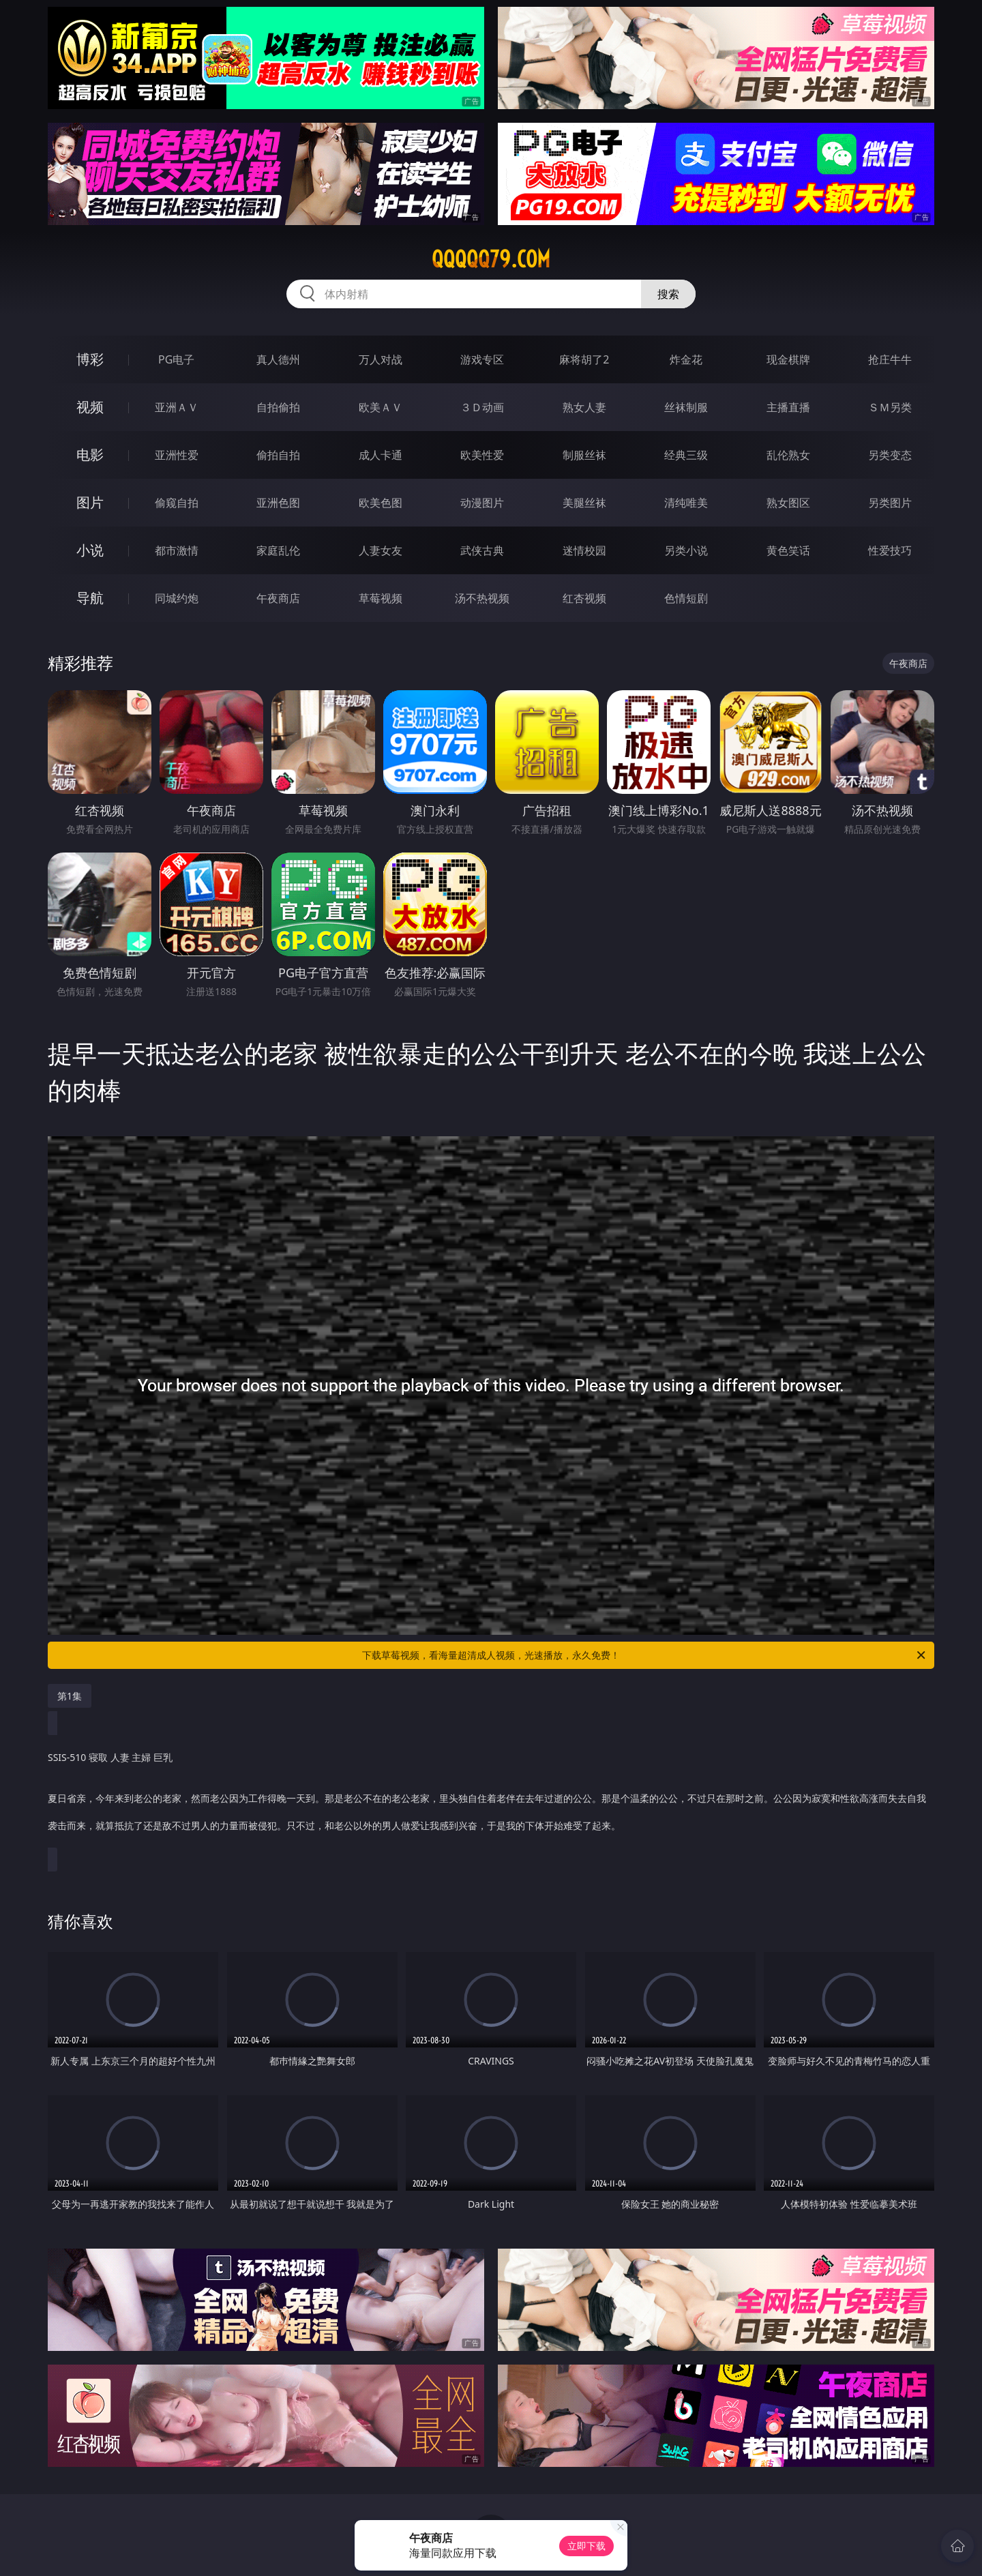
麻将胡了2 (584, 359)
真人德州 (278, 359)
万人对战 (380, 359)
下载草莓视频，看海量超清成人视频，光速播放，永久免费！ (644, 1655)
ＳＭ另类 (890, 407)
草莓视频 (380, 598)
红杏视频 (584, 598)
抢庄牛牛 (890, 359)
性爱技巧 (890, 550)
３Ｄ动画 (482, 407)
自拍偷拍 (278, 407)
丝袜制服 (686, 407)
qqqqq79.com (491, 259)
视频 (90, 407)
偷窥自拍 (176, 502)
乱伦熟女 (788, 454)
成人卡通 (380, 454)
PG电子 (176, 359)
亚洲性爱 (176, 454)
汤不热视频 (482, 598)
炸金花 (686, 359)
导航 (90, 598)
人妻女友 (380, 550)
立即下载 (586, 2545)
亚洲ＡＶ (176, 407)
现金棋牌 (788, 359)
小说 (90, 550)
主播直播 (788, 407)
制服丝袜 (584, 454)
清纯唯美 (686, 502)
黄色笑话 (788, 550)
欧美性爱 (482, 454)
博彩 (90, 359)
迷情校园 (584, 550)
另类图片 (890, 502)
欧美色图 (380, 502)
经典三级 (686, 454)
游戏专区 (482, 359)
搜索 (668, 293)
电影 (90, 454)
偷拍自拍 (278, 454)
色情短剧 (686, 598)
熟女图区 (788, 502)
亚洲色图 (278, 502)
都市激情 (176, 550)
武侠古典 (482, 550)
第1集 (69, 1695)
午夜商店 (278, 598)
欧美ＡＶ (380, 407)
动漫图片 (482, 502)
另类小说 (686, 550)
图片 (90, 502)
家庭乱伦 (278, 550)
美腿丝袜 (584, 502)
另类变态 (890, 454)
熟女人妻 (584, 407)
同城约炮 (176, 598)
